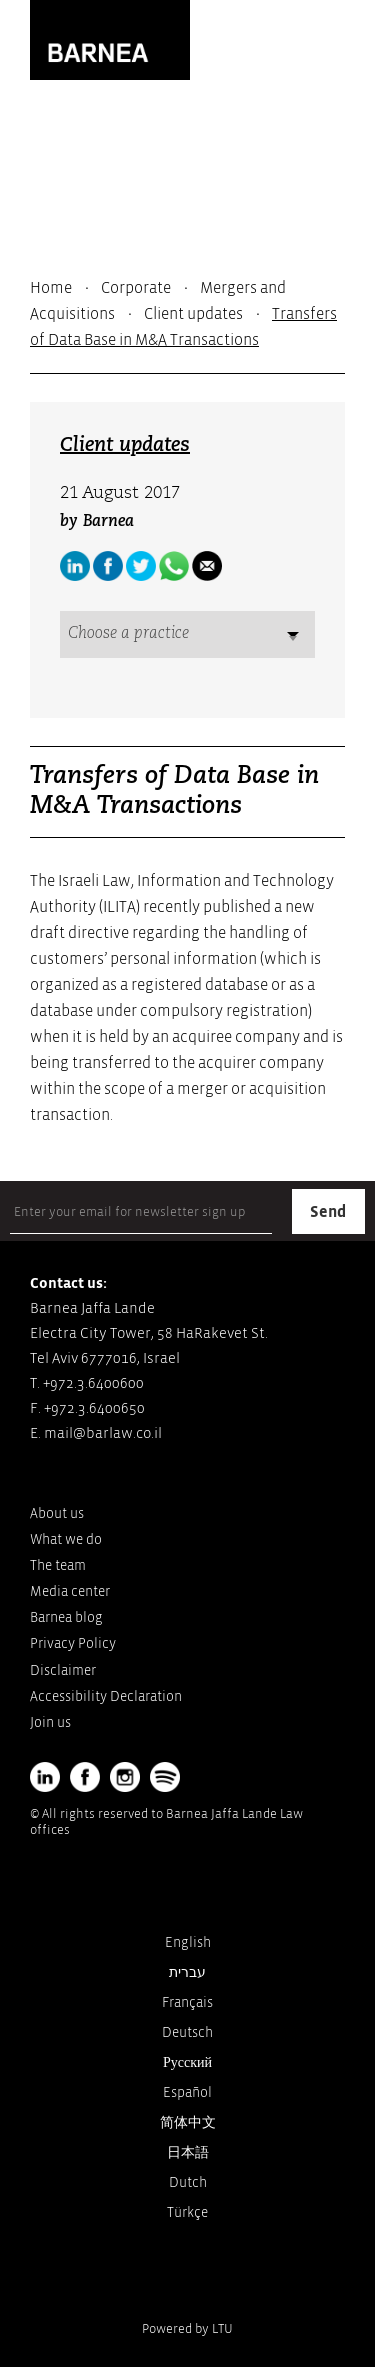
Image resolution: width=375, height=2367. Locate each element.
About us (57, 1513)
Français (187, 2002)
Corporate (136, 288)
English (188, 1942)
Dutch (188, 2182)
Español (187, 2092)
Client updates (193, 314)
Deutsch (187, 2032)
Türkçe (187, 2212)
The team (58, 1565)
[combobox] (187, 634)
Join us (50, 1722)
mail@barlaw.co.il (103, 1433)
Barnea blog (66, 1617)
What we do (66, 1539)
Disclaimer (63, 1670)
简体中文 (188, 2122)
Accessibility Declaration (106, 1696)
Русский (187, 2062)
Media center (70, 1591)
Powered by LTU (187, 2329)
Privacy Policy (73, 1643)
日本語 (188, 2152)
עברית (187, 1972)
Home (51, 288)
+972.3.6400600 (93, 1383)
